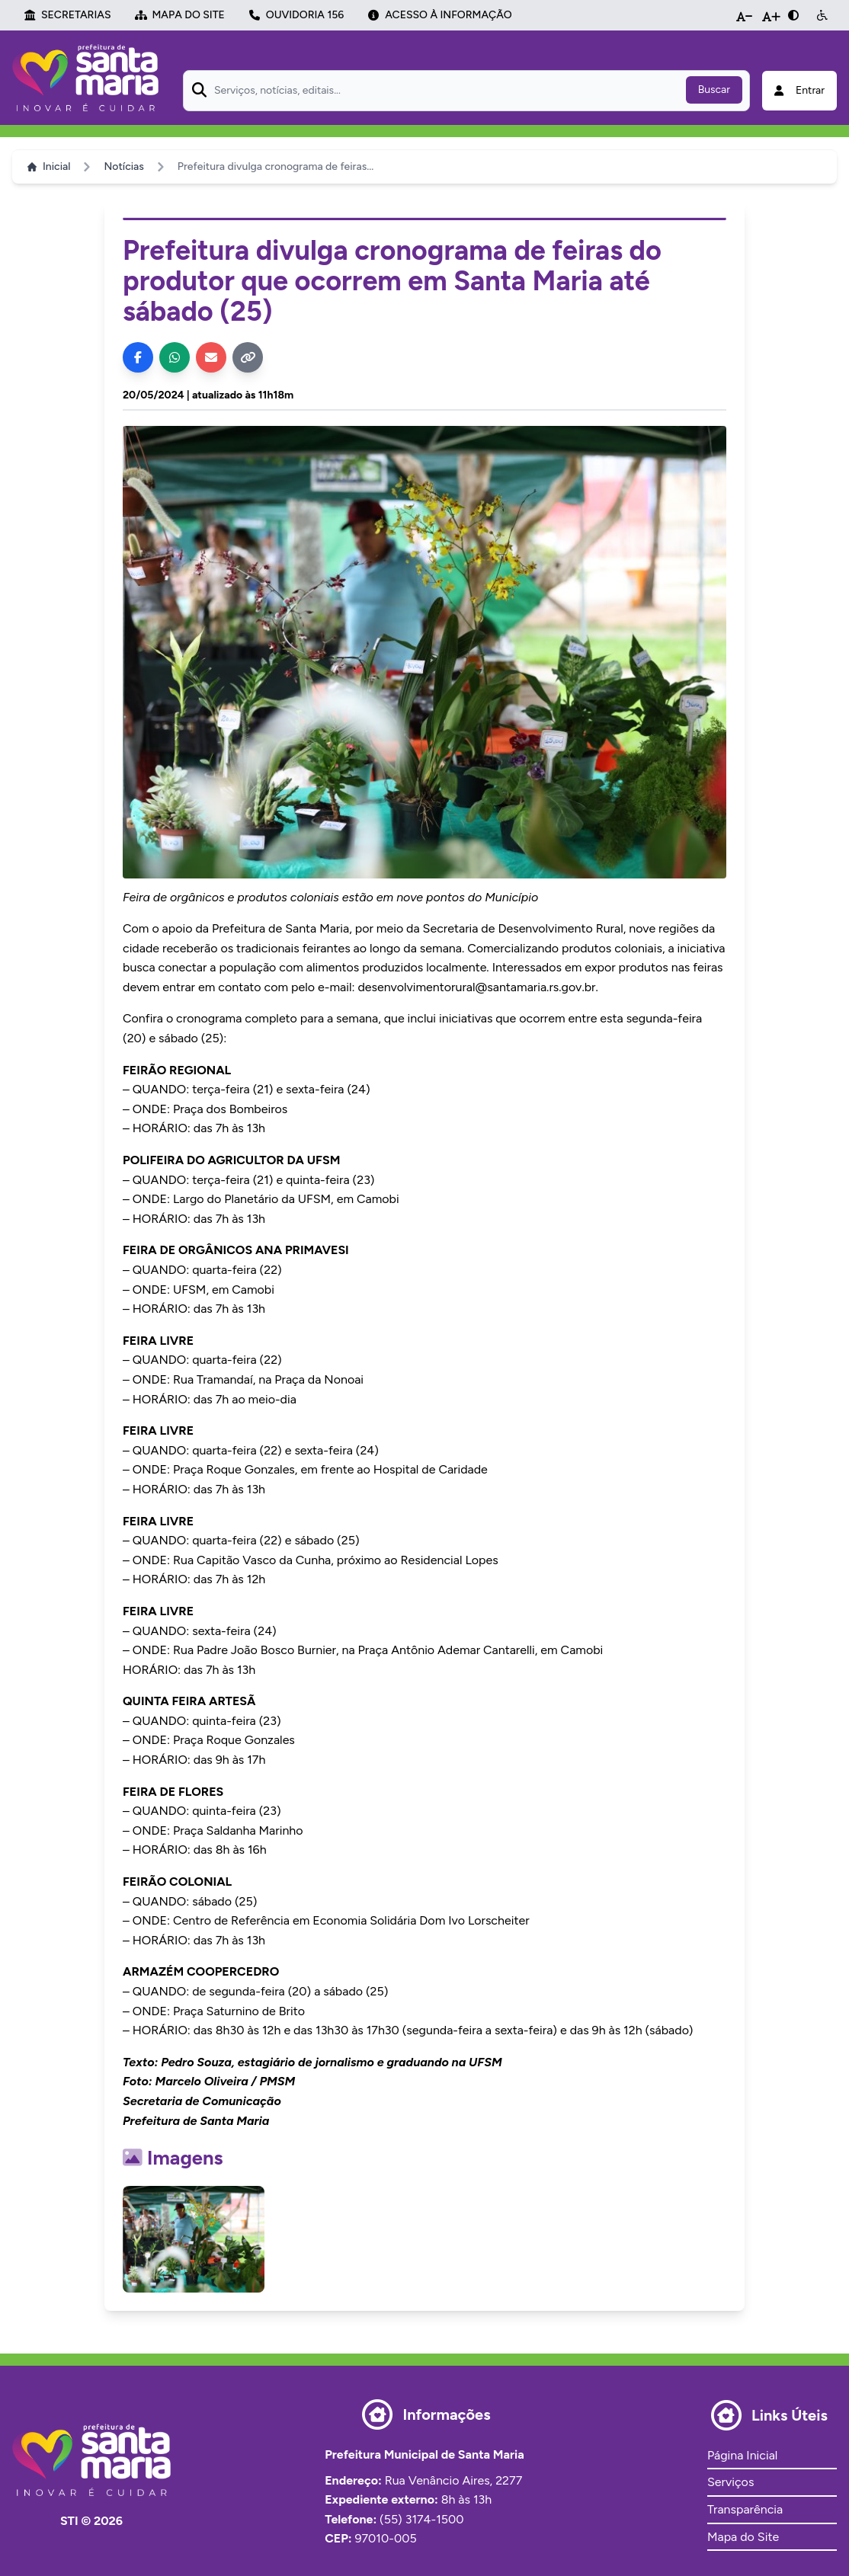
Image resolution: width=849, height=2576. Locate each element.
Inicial (48, 166)
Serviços (730, 2482)
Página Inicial (742, 2455)
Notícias (123, 166)
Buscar (714, 89)
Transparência (745, 2509)
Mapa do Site (743, 2537)
